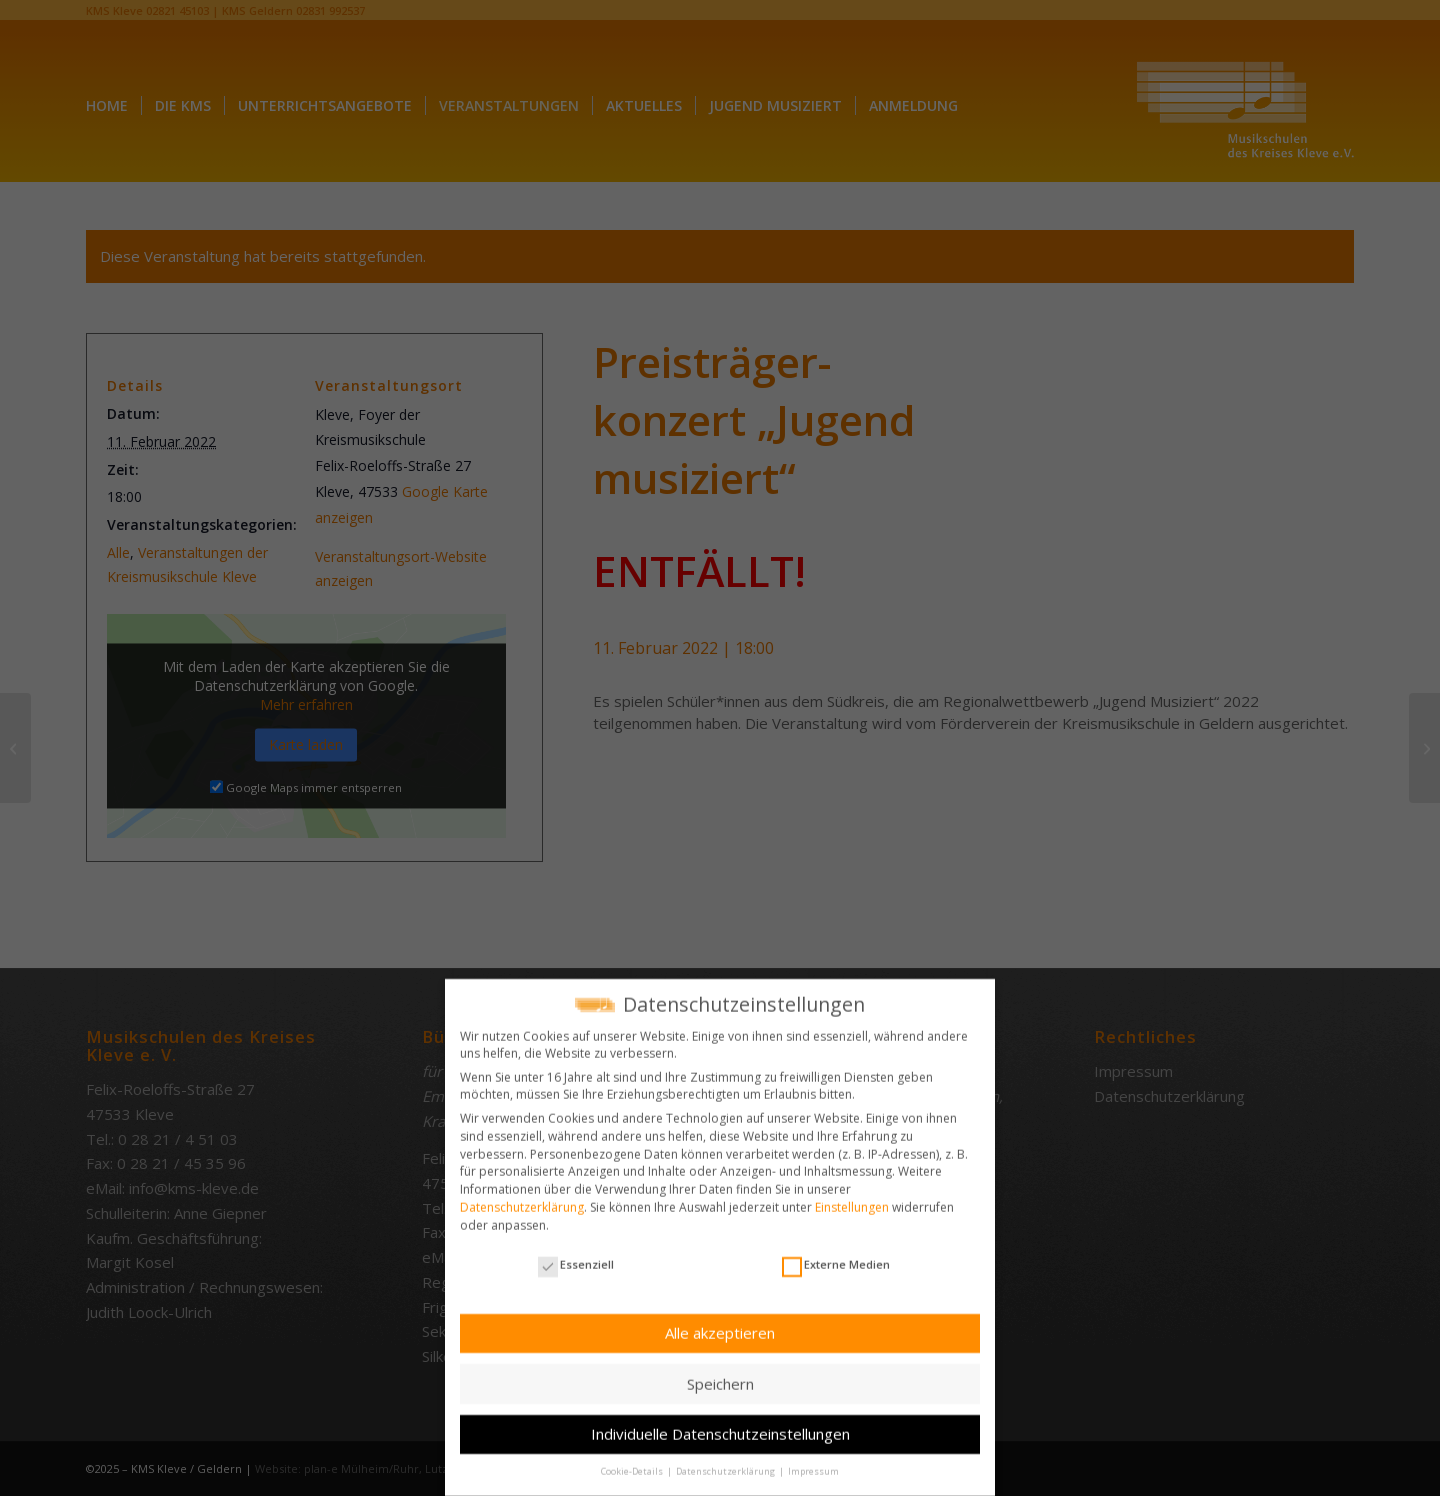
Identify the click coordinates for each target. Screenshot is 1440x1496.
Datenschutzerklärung (522, 1198)
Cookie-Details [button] (633, 1463)
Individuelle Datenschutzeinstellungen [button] (720, 1426)
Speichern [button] (720, 1375)
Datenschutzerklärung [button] (726, 1463)
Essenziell (576, 1255)
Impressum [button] (813, 1463)
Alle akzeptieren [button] (720, 1324)
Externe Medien (836, 1255)
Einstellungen (852, 1198)
